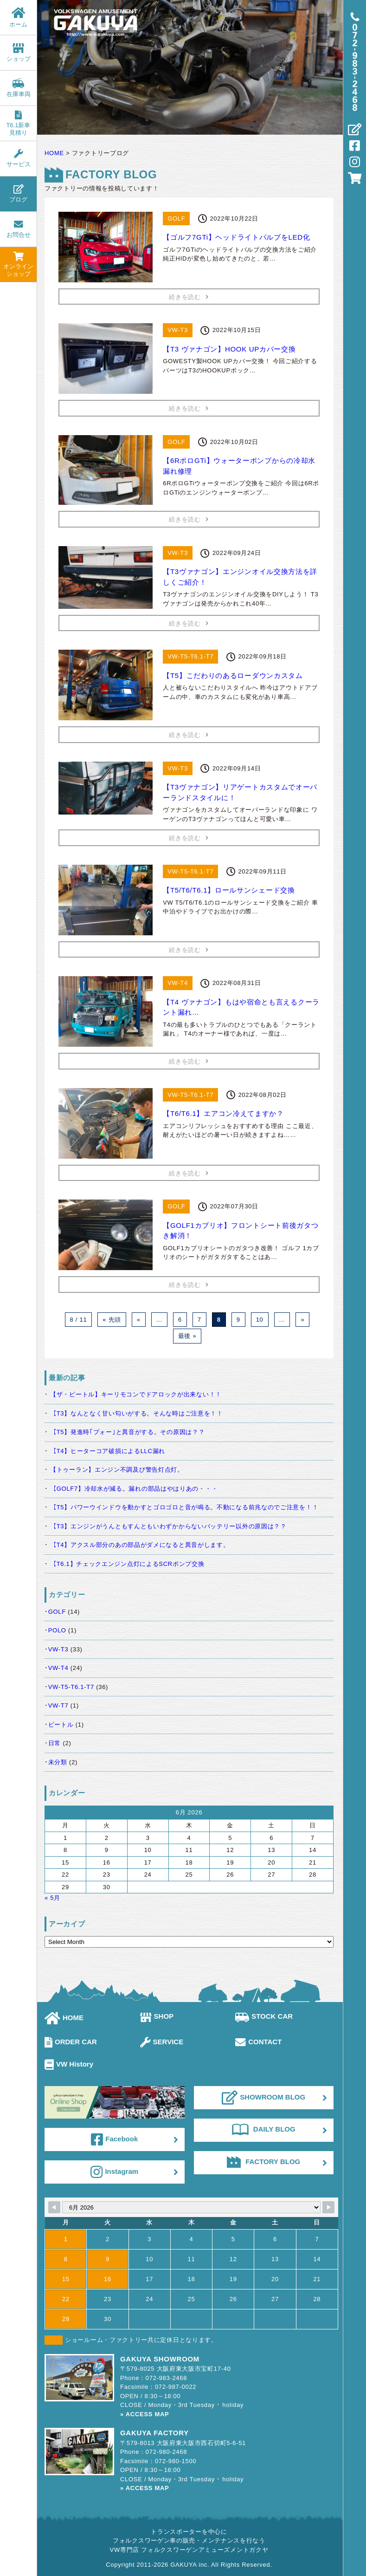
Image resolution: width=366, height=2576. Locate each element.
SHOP (157, 2016)
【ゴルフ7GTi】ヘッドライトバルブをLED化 (236, 237)
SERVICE (162, 2042)
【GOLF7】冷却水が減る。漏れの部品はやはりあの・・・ (134, 1488)
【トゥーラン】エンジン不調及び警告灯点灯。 (117, 1469)
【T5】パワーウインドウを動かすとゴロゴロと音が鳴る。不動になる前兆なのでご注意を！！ (184, 1507)
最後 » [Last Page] (187, 1335)
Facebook (114, 2139)
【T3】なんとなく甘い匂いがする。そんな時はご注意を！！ (136, 1413)
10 (259, 1319)
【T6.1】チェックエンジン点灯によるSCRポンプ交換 (127, 1563)
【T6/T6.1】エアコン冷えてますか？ (223, 1113)
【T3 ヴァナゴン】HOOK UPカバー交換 (229, 349)
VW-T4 (58, 1667)
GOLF (57, 1611)
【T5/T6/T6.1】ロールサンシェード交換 (229, 890)
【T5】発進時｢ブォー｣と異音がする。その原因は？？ (127, 1431)
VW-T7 (58, 1705)
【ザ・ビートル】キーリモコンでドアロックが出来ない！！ (136, 1394)
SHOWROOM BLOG (263, 2098)
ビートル (61, 1724)
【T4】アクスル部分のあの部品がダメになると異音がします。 (139, 1544)
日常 (54, 1743)
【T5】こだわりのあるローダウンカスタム (233, 675)
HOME (64, 2018)
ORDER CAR (71, 2042)
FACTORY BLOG (263, 2162)
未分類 (57, 1762)
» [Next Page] (302, 1319)
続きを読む (189, 296)
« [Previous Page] (139, 1319)
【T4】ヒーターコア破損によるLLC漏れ (107, 1451)
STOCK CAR (264, 2016)
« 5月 (52, 1897)
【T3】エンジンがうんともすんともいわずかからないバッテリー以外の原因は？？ (168, 1526)
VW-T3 (58, 1649)
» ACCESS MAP (144, 2414)
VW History (69, 2064)
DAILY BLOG (263, 2129)
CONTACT (258, 2042)
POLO (57, 1630)
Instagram (114, 2172)
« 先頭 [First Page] (112, 1319)
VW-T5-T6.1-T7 (71, 1686)
